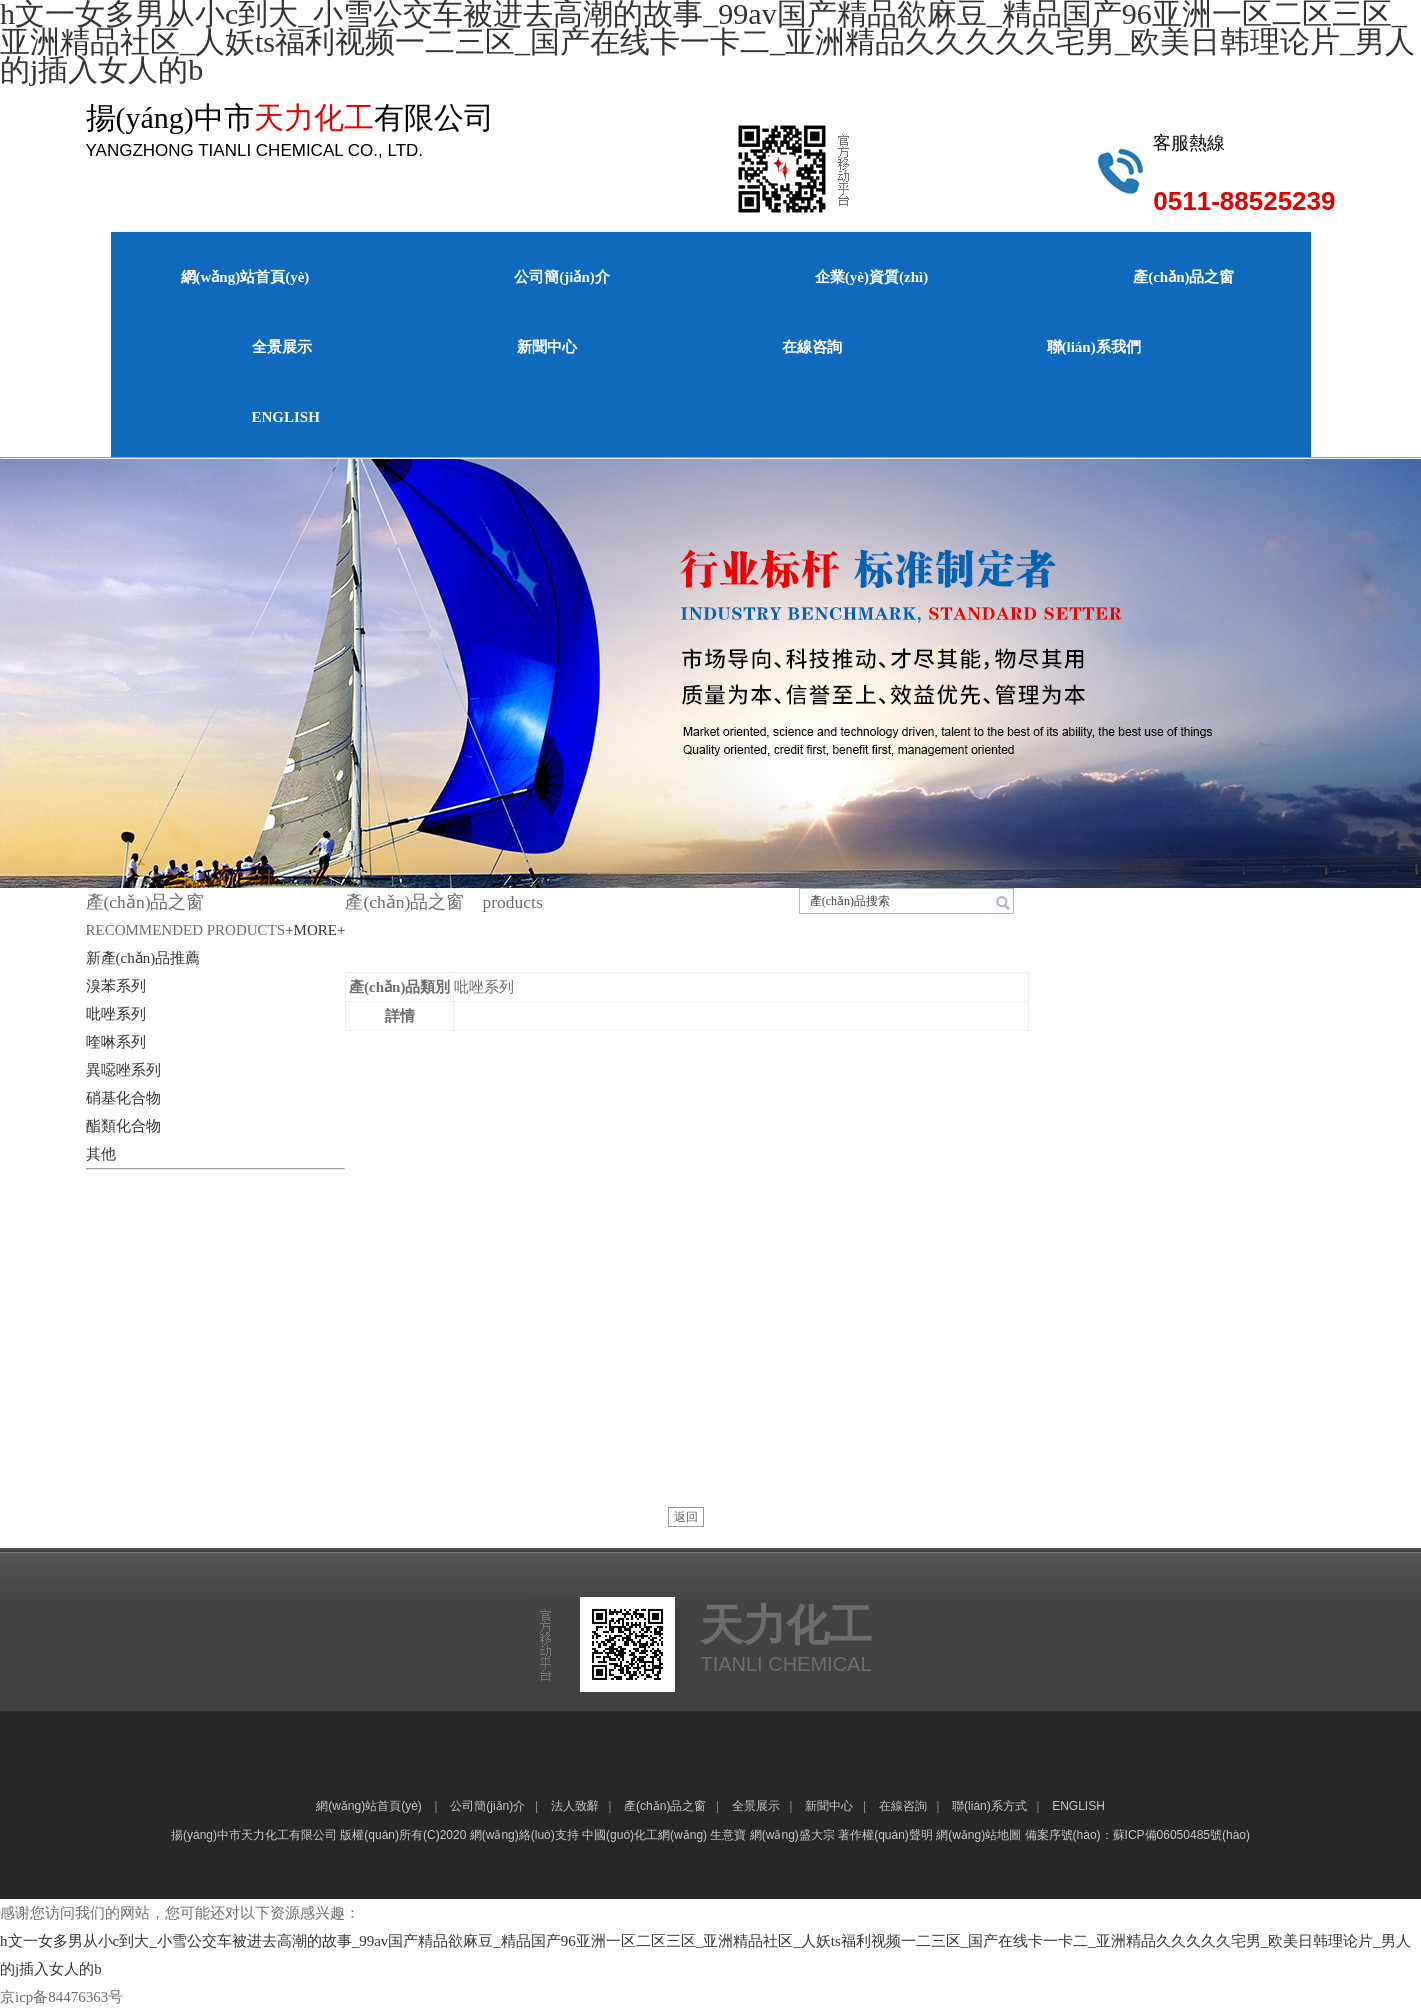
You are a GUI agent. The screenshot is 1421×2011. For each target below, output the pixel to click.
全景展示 (282, 347)
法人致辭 (575, 1806)
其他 (101, 1154)
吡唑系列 (116, 1014)
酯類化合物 (123, 1126)
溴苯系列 (116, 986)
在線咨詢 (812, 347)
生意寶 (728, 1835)
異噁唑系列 (123, 1070)
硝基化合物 (123, 1098)
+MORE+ (315, 930)
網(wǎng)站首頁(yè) (245, 277)
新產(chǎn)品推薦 (143, 958)
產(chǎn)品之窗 (1183, 277)
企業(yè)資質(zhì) (871, 277)
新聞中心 (547, 347)
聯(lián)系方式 (989, 1806)
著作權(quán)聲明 (885, 1835)
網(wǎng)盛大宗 (792, 1835)
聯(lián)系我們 (1094, 347)
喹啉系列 (116, 1042)
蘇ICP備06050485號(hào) (1181, 1835)
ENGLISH (286, 417)
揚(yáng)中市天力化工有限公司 (254, 1835)
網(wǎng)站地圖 (978, 1835)
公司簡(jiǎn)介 (562, 277)
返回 (686, 1517)
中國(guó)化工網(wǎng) (644, 1835)
